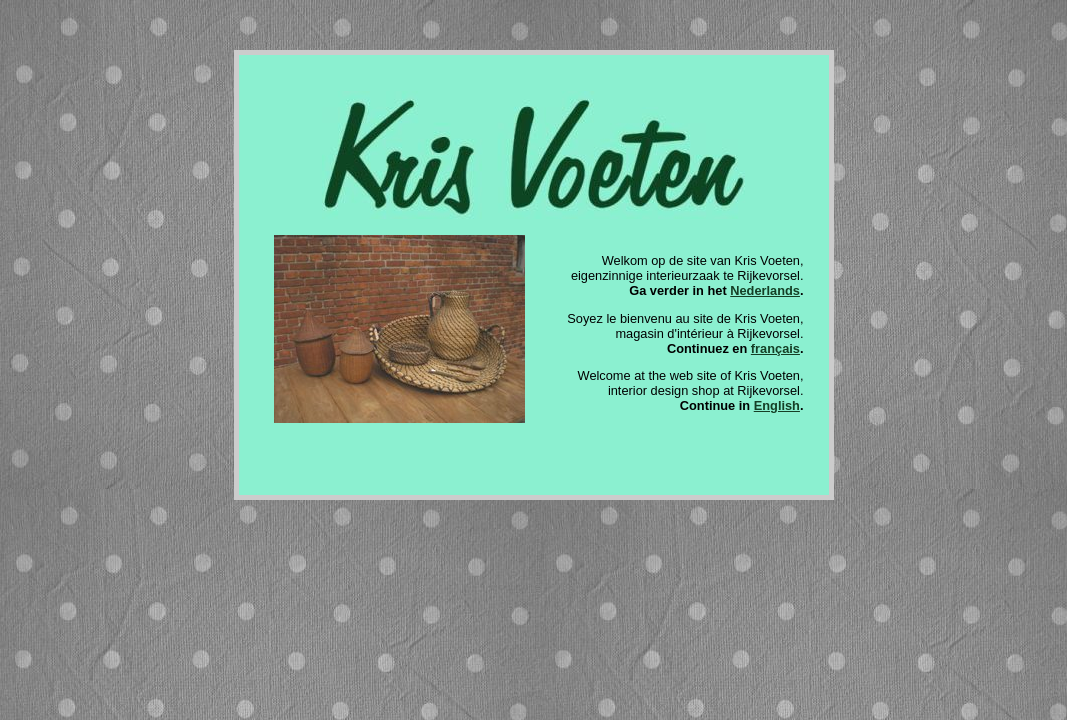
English (777, 405)
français (775, 348)
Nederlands (765, 290)
